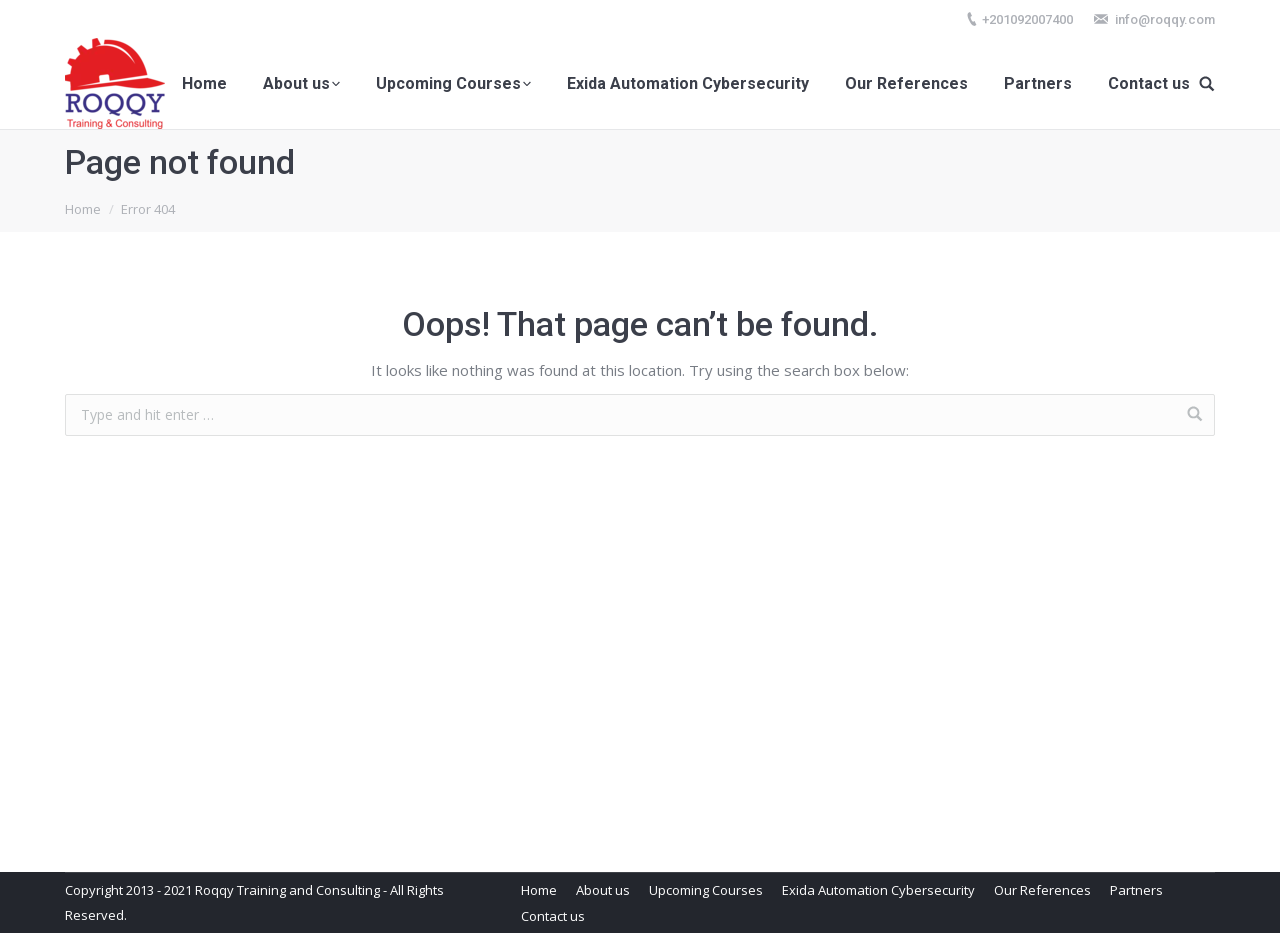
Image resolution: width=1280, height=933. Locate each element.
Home (83, 209)
